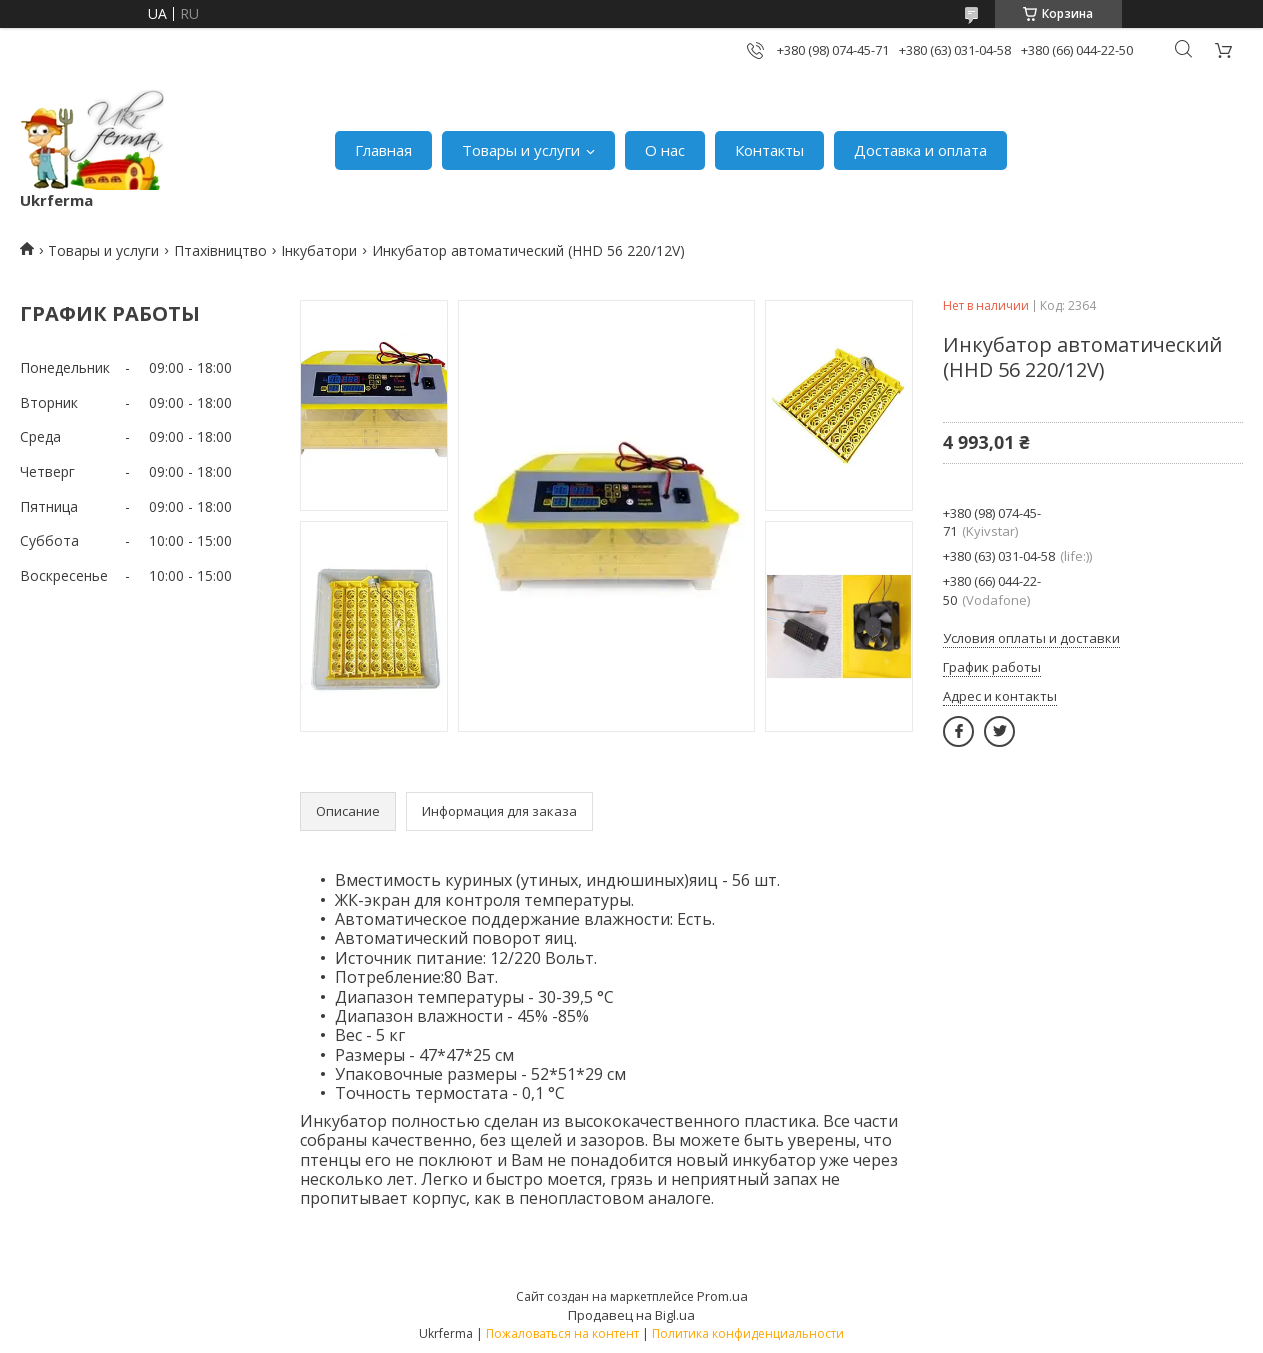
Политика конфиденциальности (748, 1333)
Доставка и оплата (920, 150)
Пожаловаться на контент (562, 1333)
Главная (383, 150)
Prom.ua (722, 1296)
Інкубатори (319, 250)
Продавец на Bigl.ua (631, 1315)
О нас (665, 150)
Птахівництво (220, 250)
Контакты (769, 150)
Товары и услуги (521, 150)
